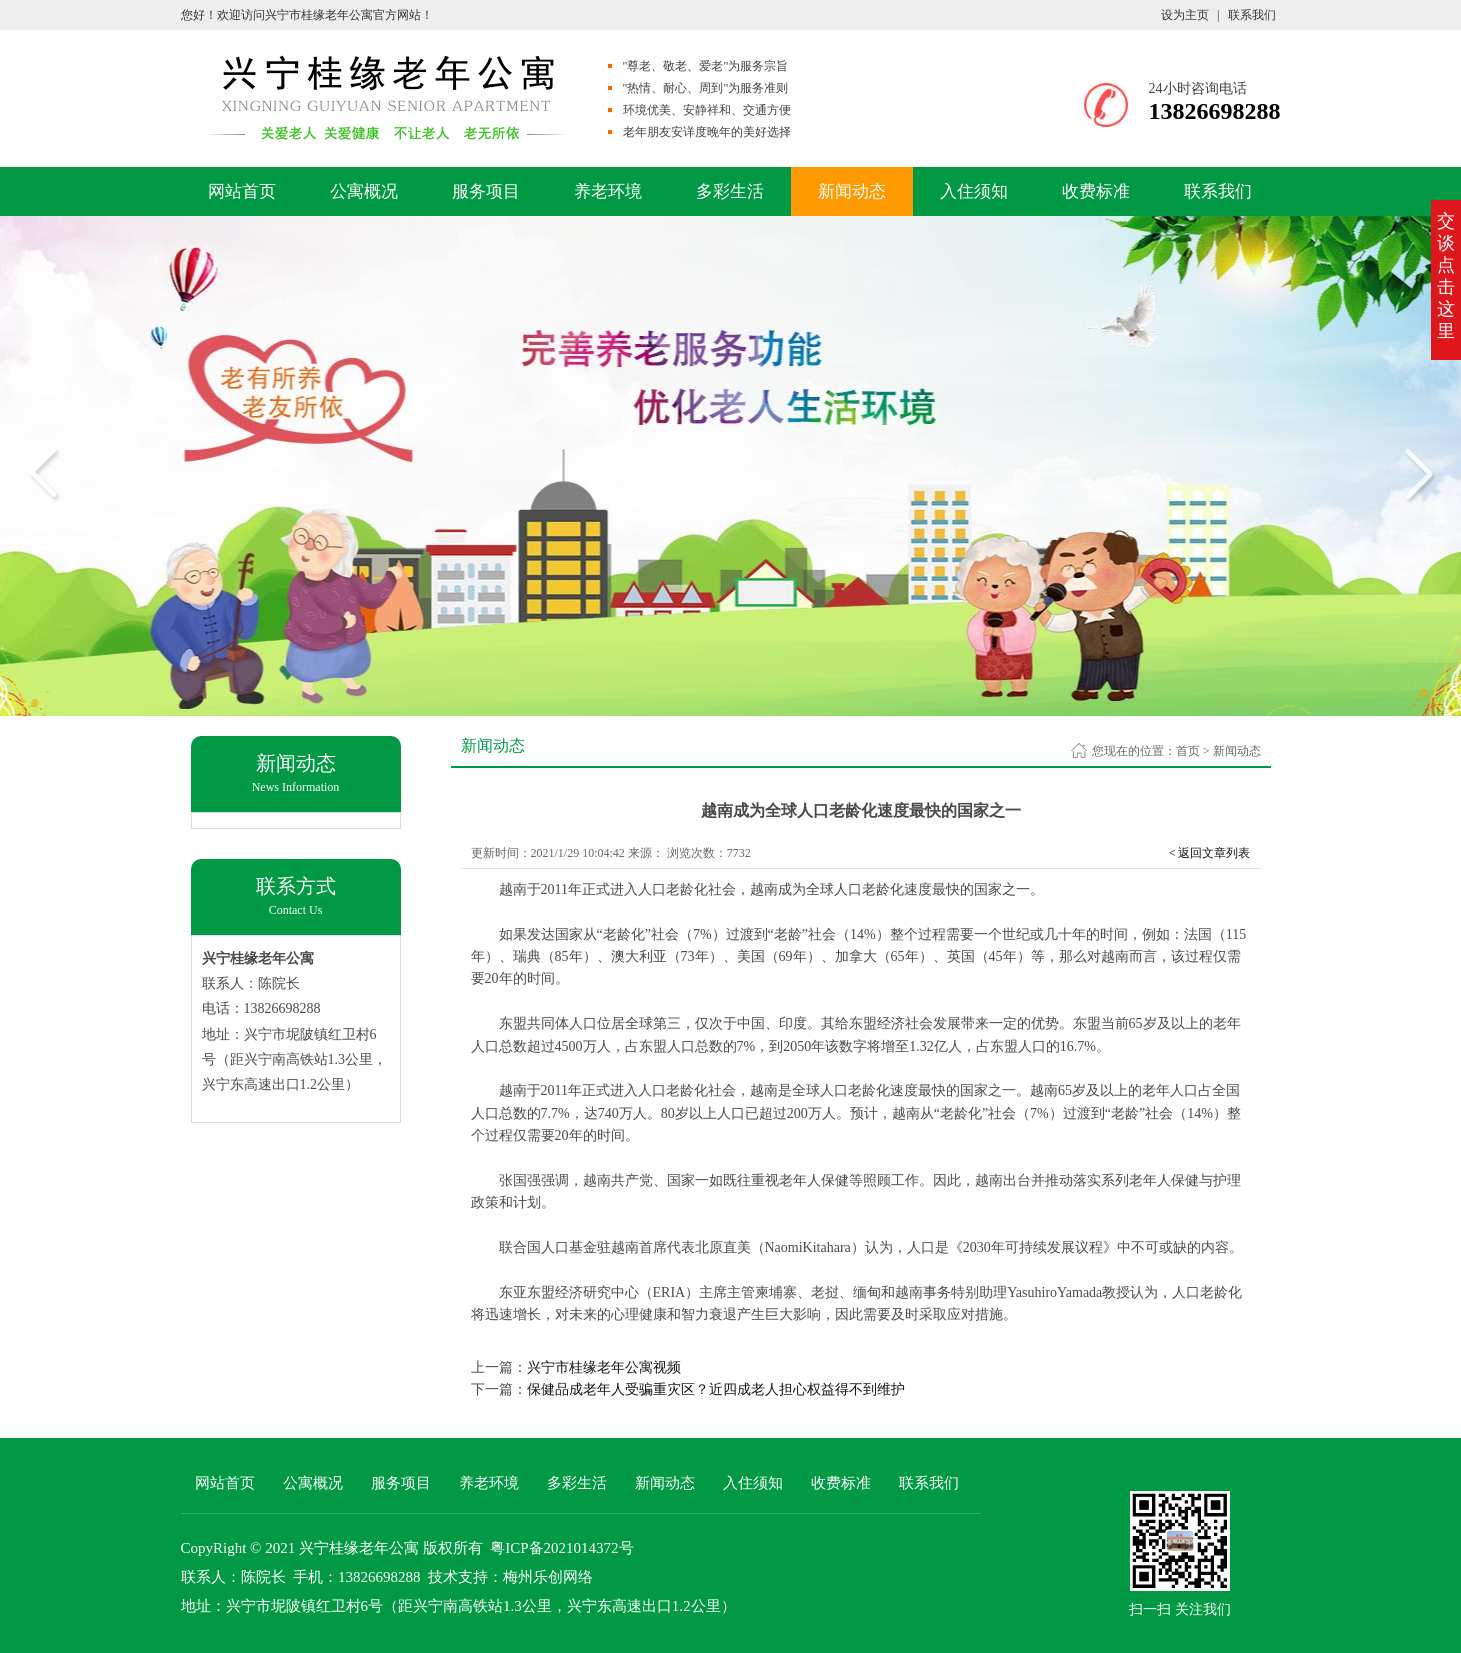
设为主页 (1185, 15)
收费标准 (1096, 191)
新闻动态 (852, 191)
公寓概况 (364, 191)
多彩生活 (730, 191)
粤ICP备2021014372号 (561, 1548)
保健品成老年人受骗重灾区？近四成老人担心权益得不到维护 (716, 1389)
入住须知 (974, 191)
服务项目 (486, 191)
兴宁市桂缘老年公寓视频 (604, 1367)
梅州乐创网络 (548, 1577)
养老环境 (608, 191)
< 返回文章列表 (1210, 853)
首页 (1188, 751)
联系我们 (1252, 15)
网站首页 (242, 191)
